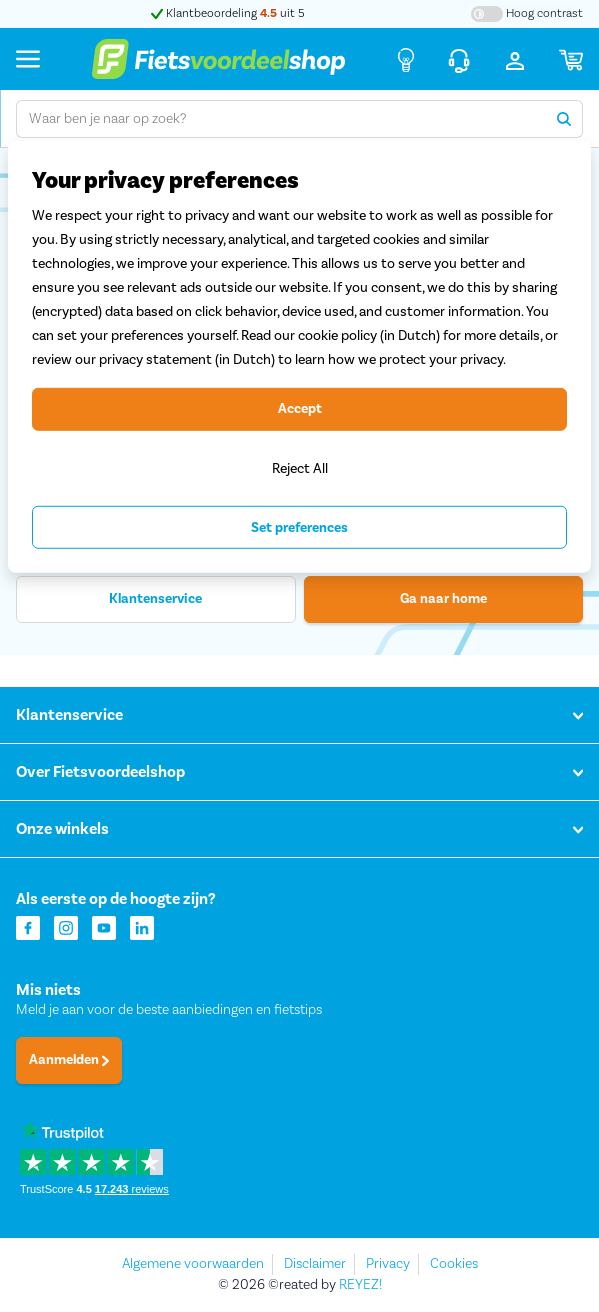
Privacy (388, 1264)
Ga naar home (443, 599)
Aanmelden (69, 1060)
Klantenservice (155, 599)
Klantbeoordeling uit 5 (228, 13)
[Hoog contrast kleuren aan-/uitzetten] (527, 14)
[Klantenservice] (459, 59)
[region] (299, 357)
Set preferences (299, 528)
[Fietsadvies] (406, 59)
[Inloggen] (515, 59)
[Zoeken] (564, 119)
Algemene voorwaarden (193, 1264)
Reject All (300, 467)
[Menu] (28, 58)
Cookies (454, 1264)
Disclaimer (315, 1264)
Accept (300, 409)
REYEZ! (360, 1285)
